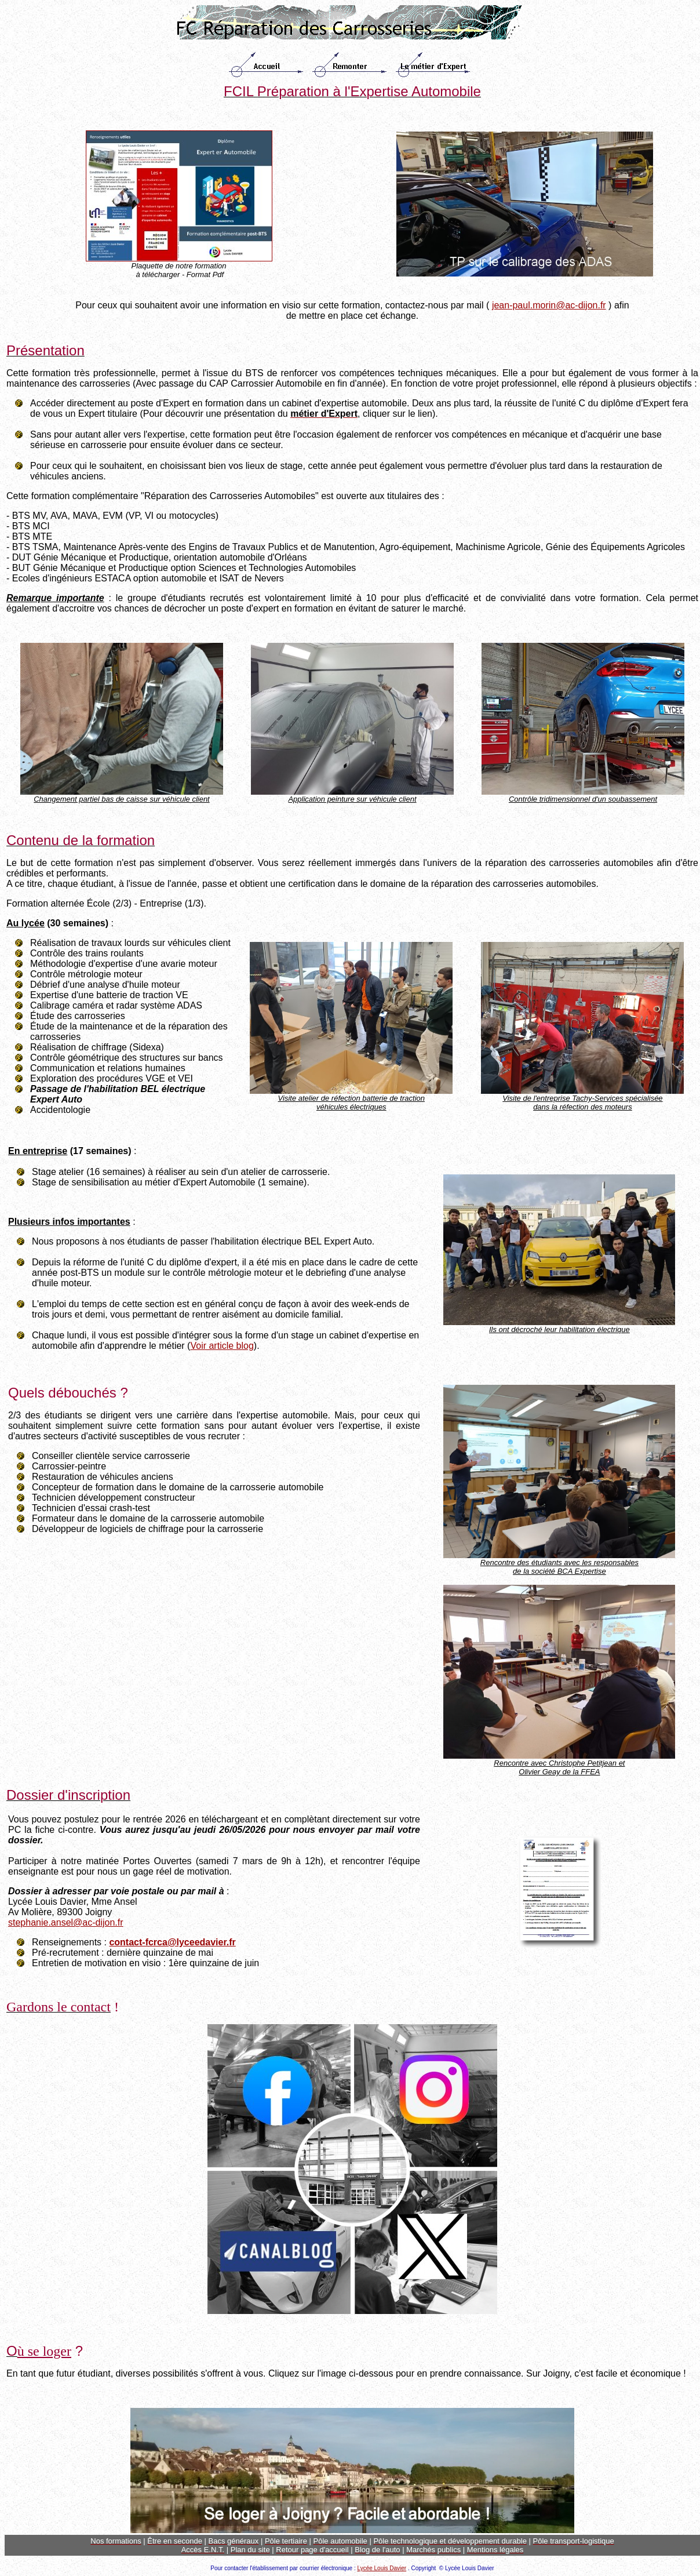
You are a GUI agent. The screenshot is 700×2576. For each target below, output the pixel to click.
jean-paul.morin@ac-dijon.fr (549, 305)
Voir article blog (221, 1346)
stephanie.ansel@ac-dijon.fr (65, 1922)
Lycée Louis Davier (381, 2568)
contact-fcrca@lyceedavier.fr (172, 1942)
